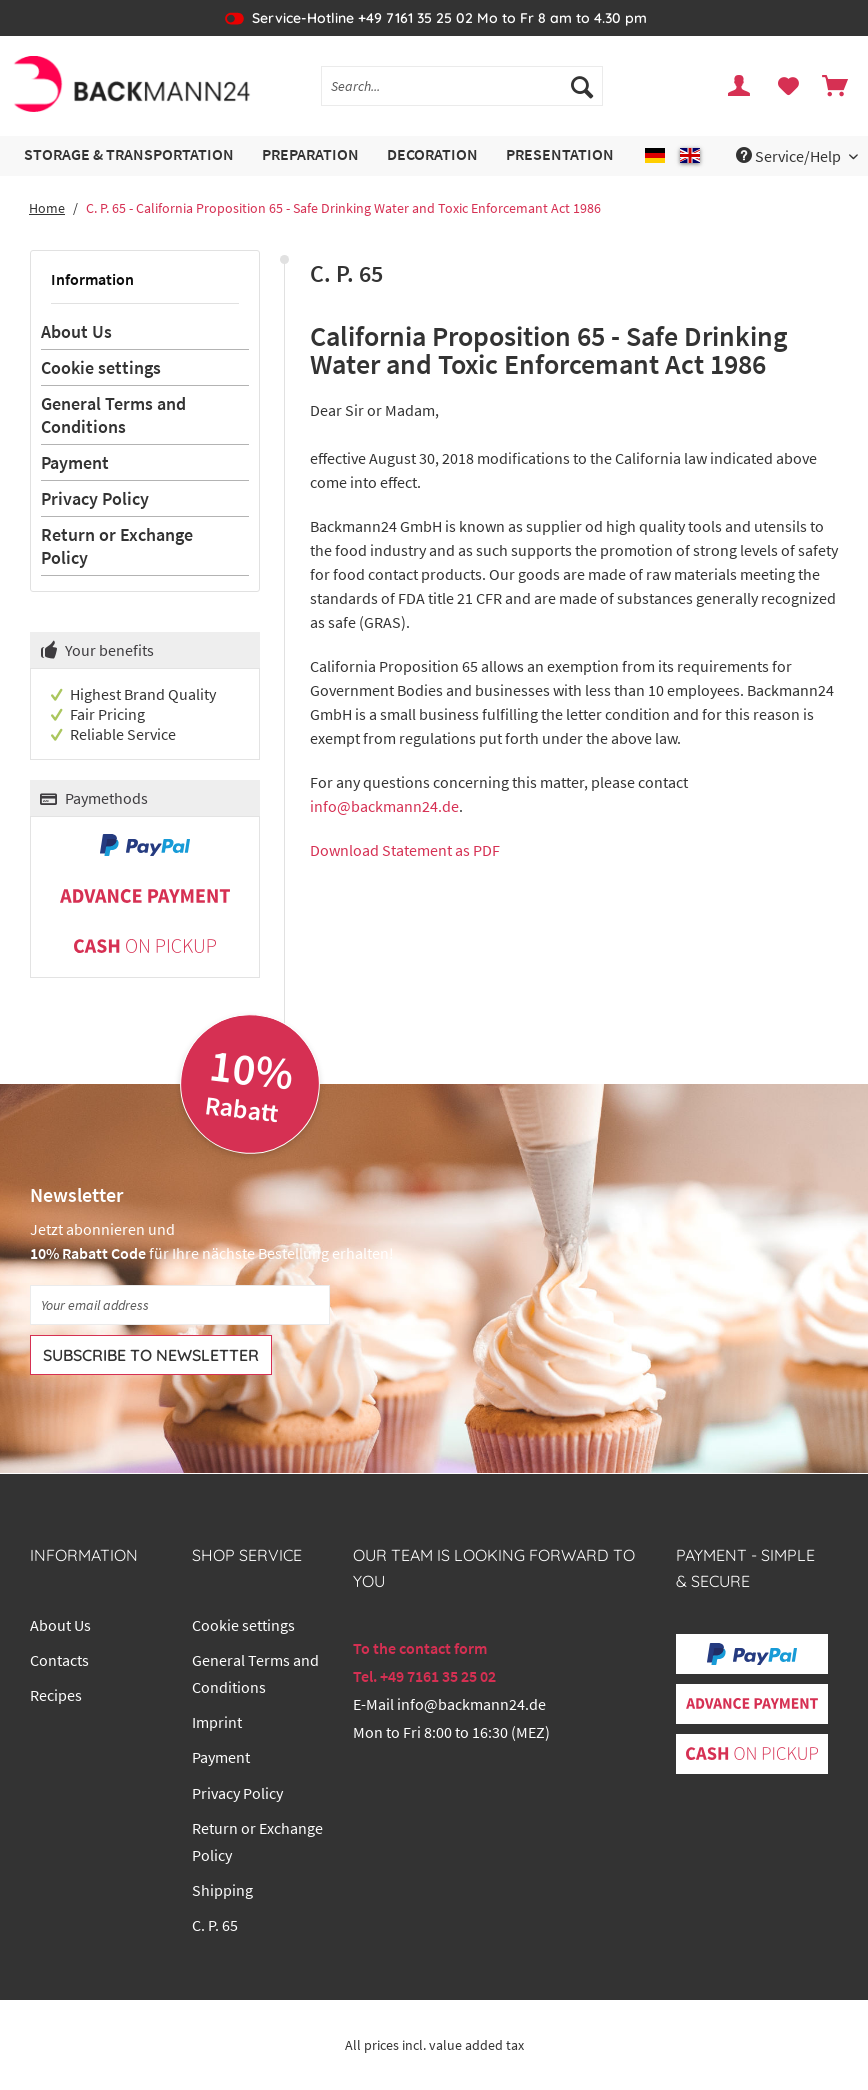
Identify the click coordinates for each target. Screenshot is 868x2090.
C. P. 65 (215, 1925)
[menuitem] (462, 95)
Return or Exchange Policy (117, 546)
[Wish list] (788, 86)
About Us (76, 331)
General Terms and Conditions (113, 415)
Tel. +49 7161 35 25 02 (424, 1676)
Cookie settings (101, 367)
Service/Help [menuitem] (790, 156)
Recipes (56, 1695)
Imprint (217, 1722)
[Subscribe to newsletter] (151, 1355)
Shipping (222, 1890)
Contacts (59, 1660)
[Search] (582, 86)
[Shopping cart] (836, 86)
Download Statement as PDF (405, 850)
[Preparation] (310, 155)
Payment (75, 462)
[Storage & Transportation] (129, 155)
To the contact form (420, 1648)
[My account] (740, 86)
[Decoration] (432, 155)
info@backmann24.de (384, 806)
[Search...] (462, 86)
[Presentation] (560, 155)
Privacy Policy (95, 498)
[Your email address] (180, 1305)
